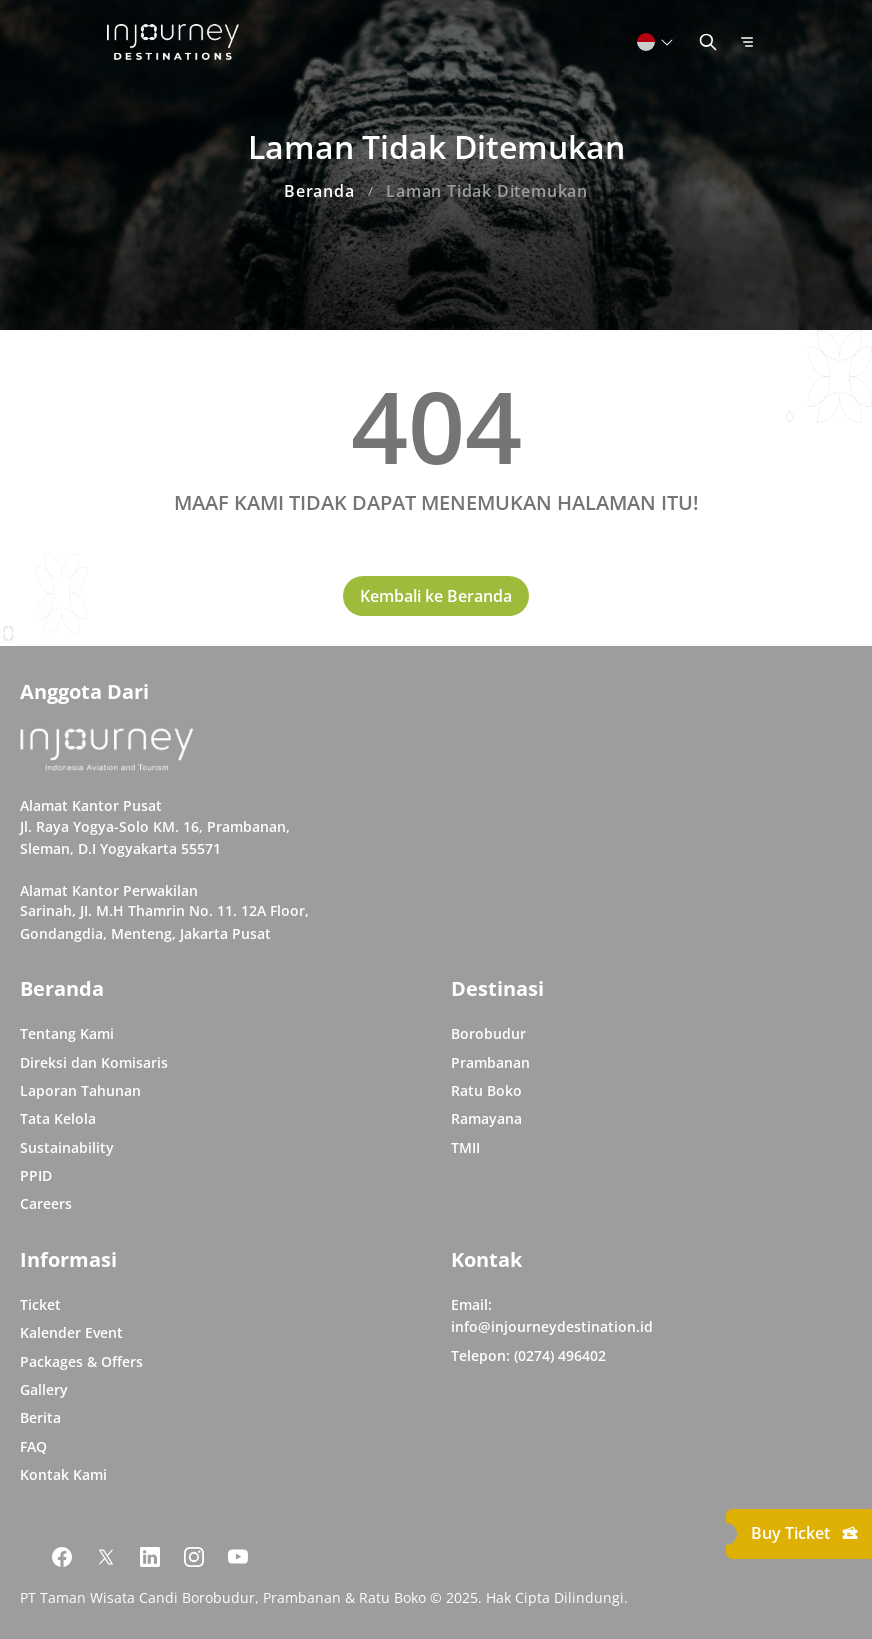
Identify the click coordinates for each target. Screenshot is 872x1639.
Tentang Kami (67, 1033)
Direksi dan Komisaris (94, 1062)
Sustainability (67, 1147)
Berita (40, 1417)
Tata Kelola (58, 1118)
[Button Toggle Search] (708, 42)
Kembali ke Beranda (436, 596)
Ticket (40, 1304)
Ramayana (486, 1118)
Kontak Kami (63, 1474)
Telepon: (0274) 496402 (528, 1355)
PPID (36, 1175)
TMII (465, 1147)
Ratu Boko (486, 1090)
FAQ (33, 1446)
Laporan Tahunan (80, 1090)
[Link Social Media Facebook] (62, 1557)
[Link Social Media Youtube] (238, 1557)
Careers (46, 1203)
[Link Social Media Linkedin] (150, 1557)
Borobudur (488, 1033)
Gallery (44, 1389)
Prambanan (490, 1062)
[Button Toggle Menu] (747, 42)
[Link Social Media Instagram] (194, 1557)
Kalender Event (71, 1332)
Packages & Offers (81, 1361)
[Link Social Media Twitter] (106, 1557)
